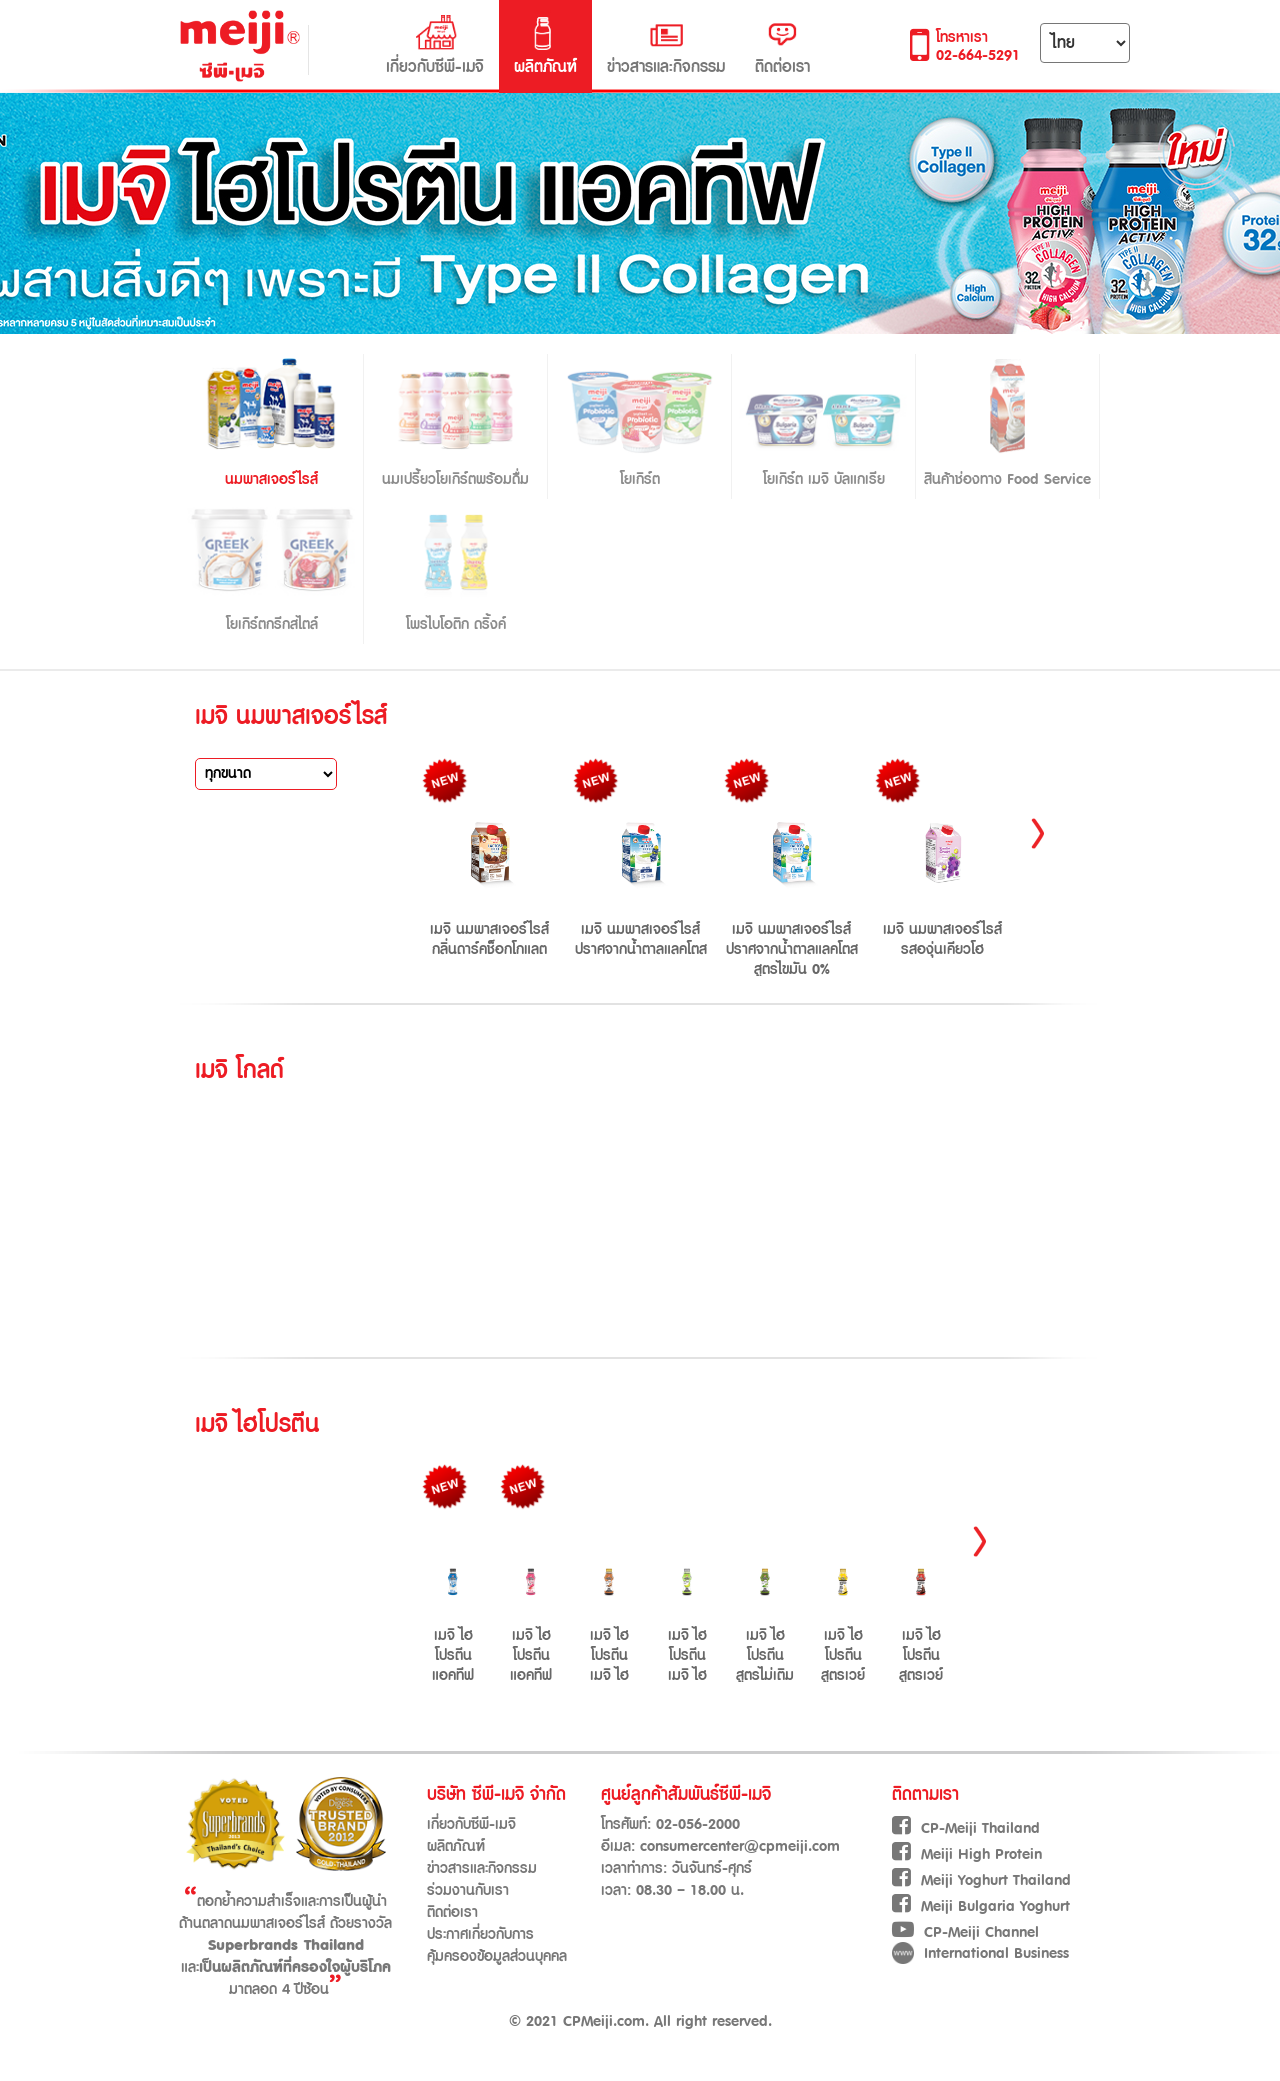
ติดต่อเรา (782, 45)
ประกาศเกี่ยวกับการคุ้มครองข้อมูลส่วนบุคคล (497, 1945)
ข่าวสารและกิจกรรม (666, 45)
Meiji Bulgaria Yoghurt (981, 1906)
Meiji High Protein (967, 1854)
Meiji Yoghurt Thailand (981, 1880)
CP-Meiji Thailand (966, 1828)
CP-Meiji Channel (965, 1932)
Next (1037, 838)
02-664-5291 (978, 55)
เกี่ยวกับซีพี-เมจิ (435, 45)
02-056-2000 (698, 1824)
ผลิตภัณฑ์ (545, 45)
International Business (980, 1953)
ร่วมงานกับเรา (468, 1890)
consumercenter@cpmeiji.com (740, 1846)
